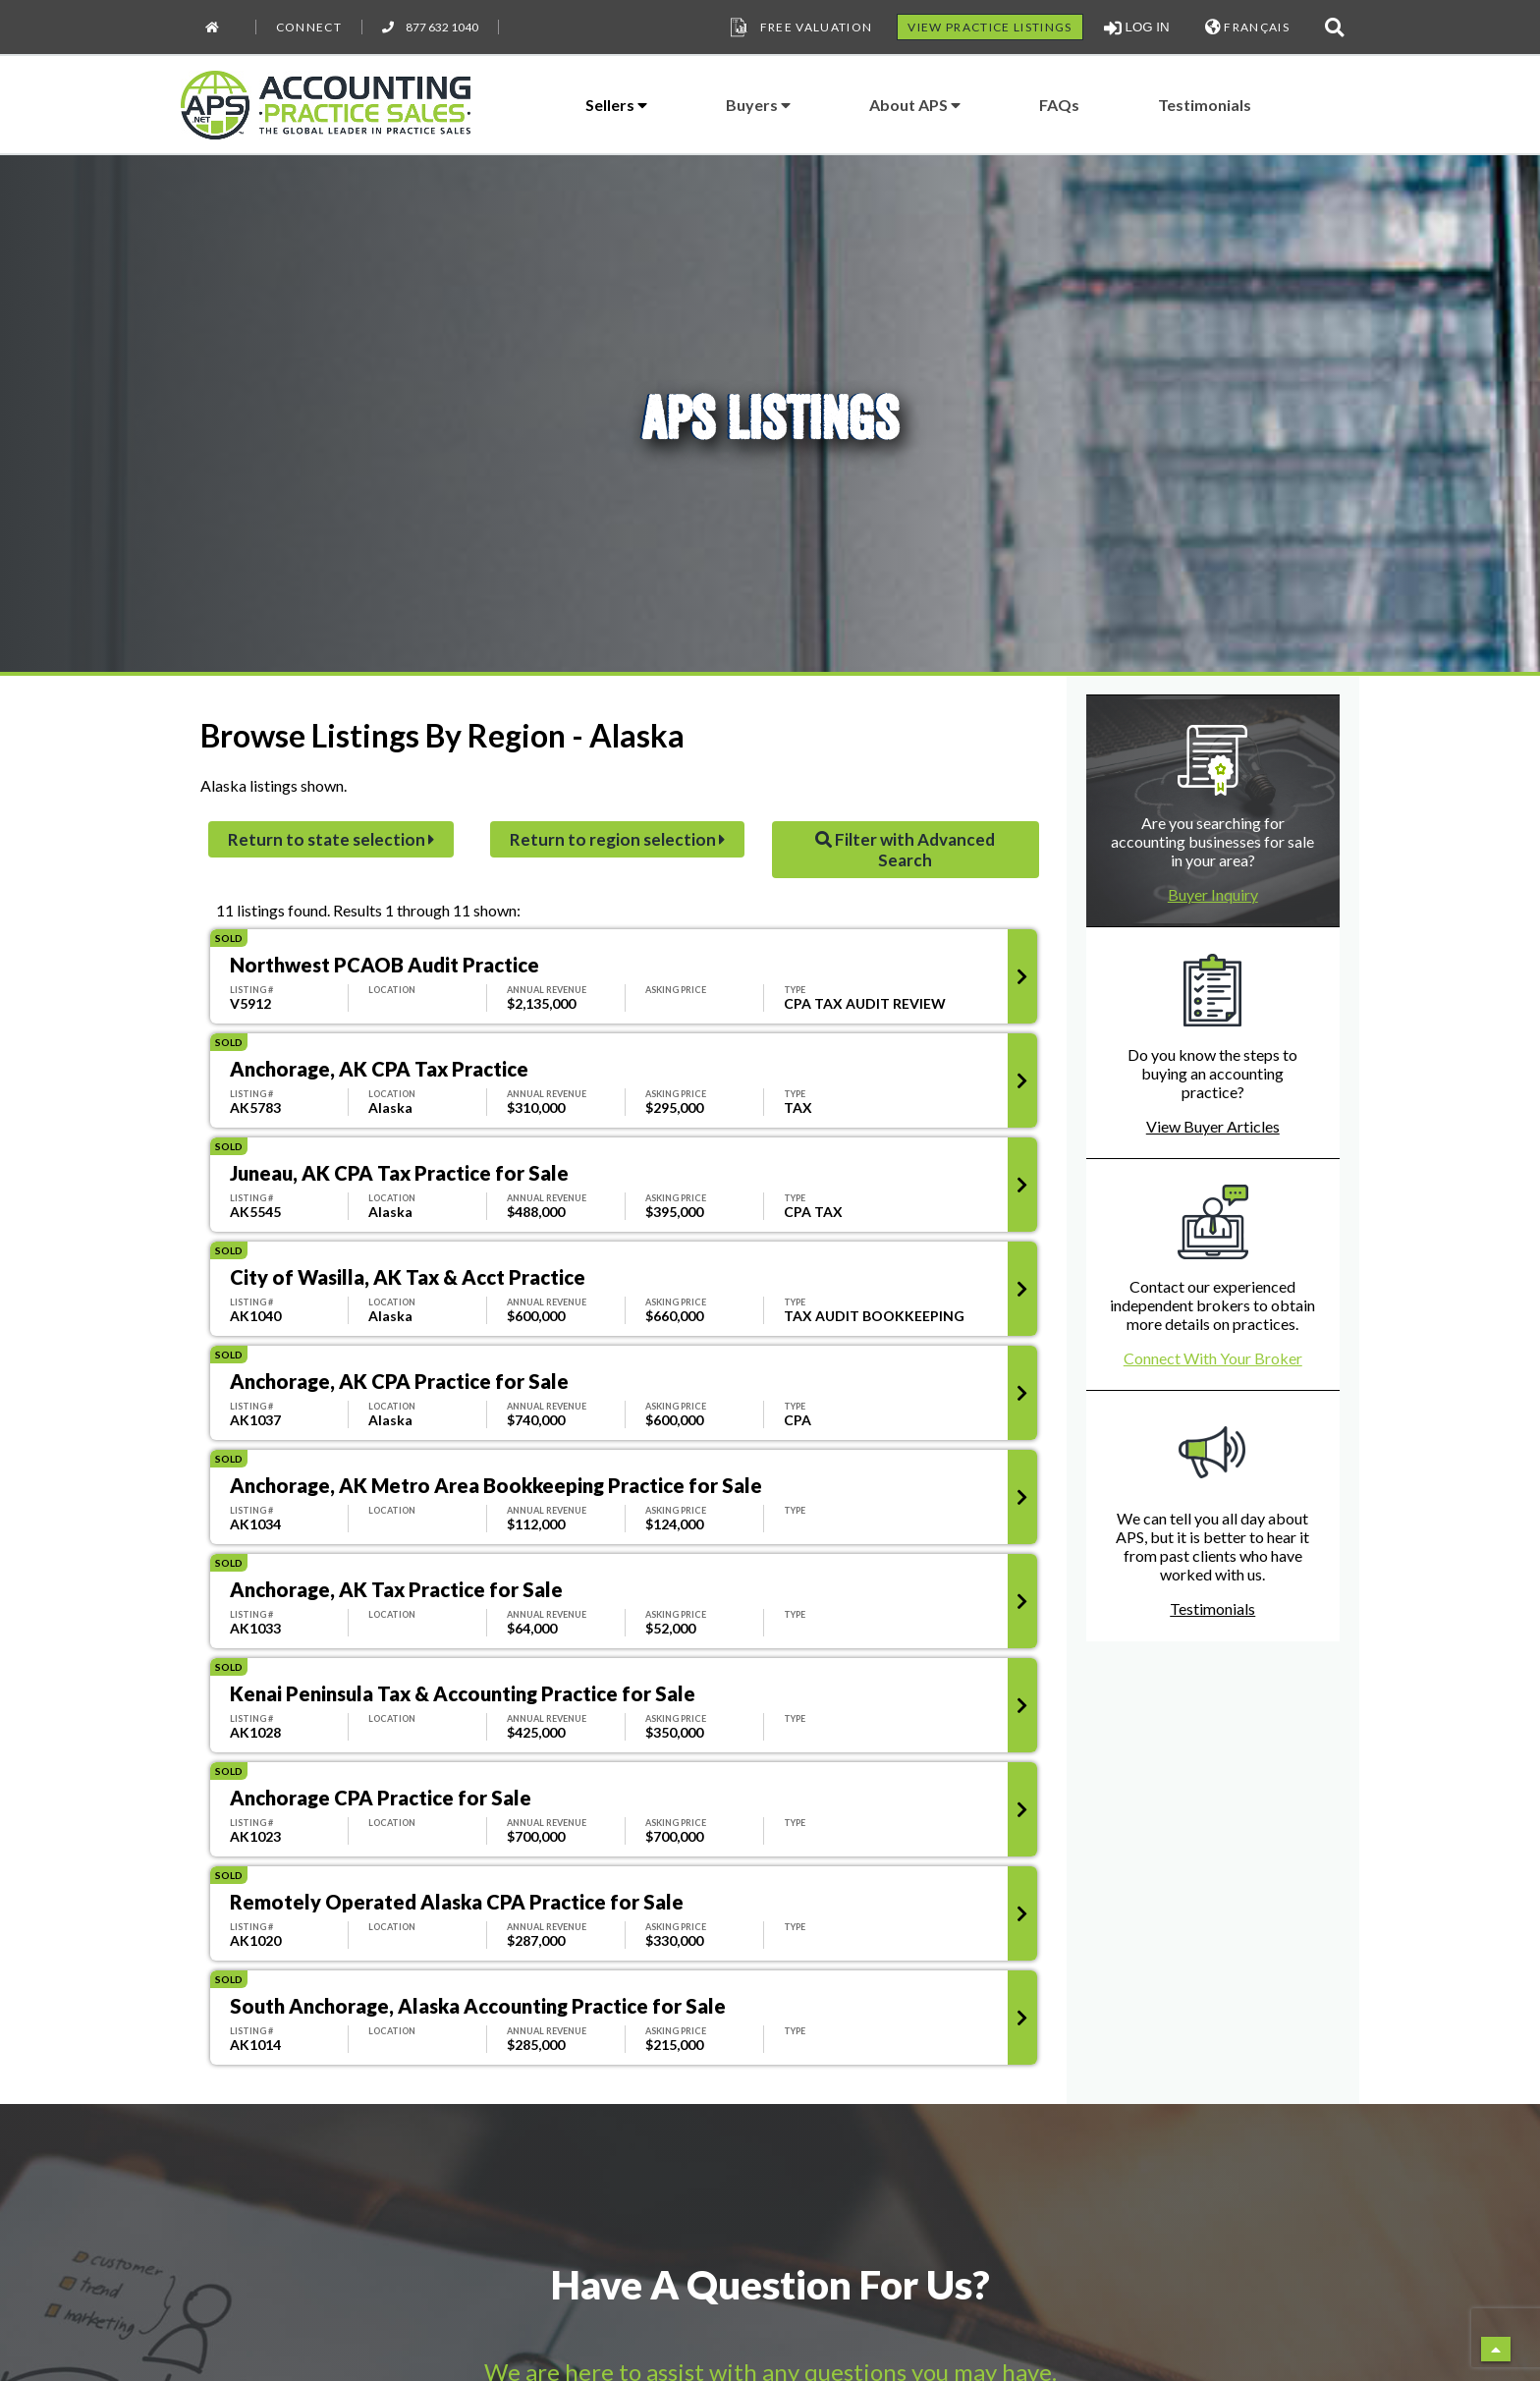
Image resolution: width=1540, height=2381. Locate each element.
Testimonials (1204, 104)
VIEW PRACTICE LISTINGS (990, 27)
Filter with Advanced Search (905, 849)
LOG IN (1137, 27)
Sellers (616, 104)
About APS (915, 104)
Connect (309, 27)
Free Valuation (799, 27)
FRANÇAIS (1247, 27)
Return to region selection (617, 839)
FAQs (1059, 104)
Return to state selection (331, 839)
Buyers (758, 104)
